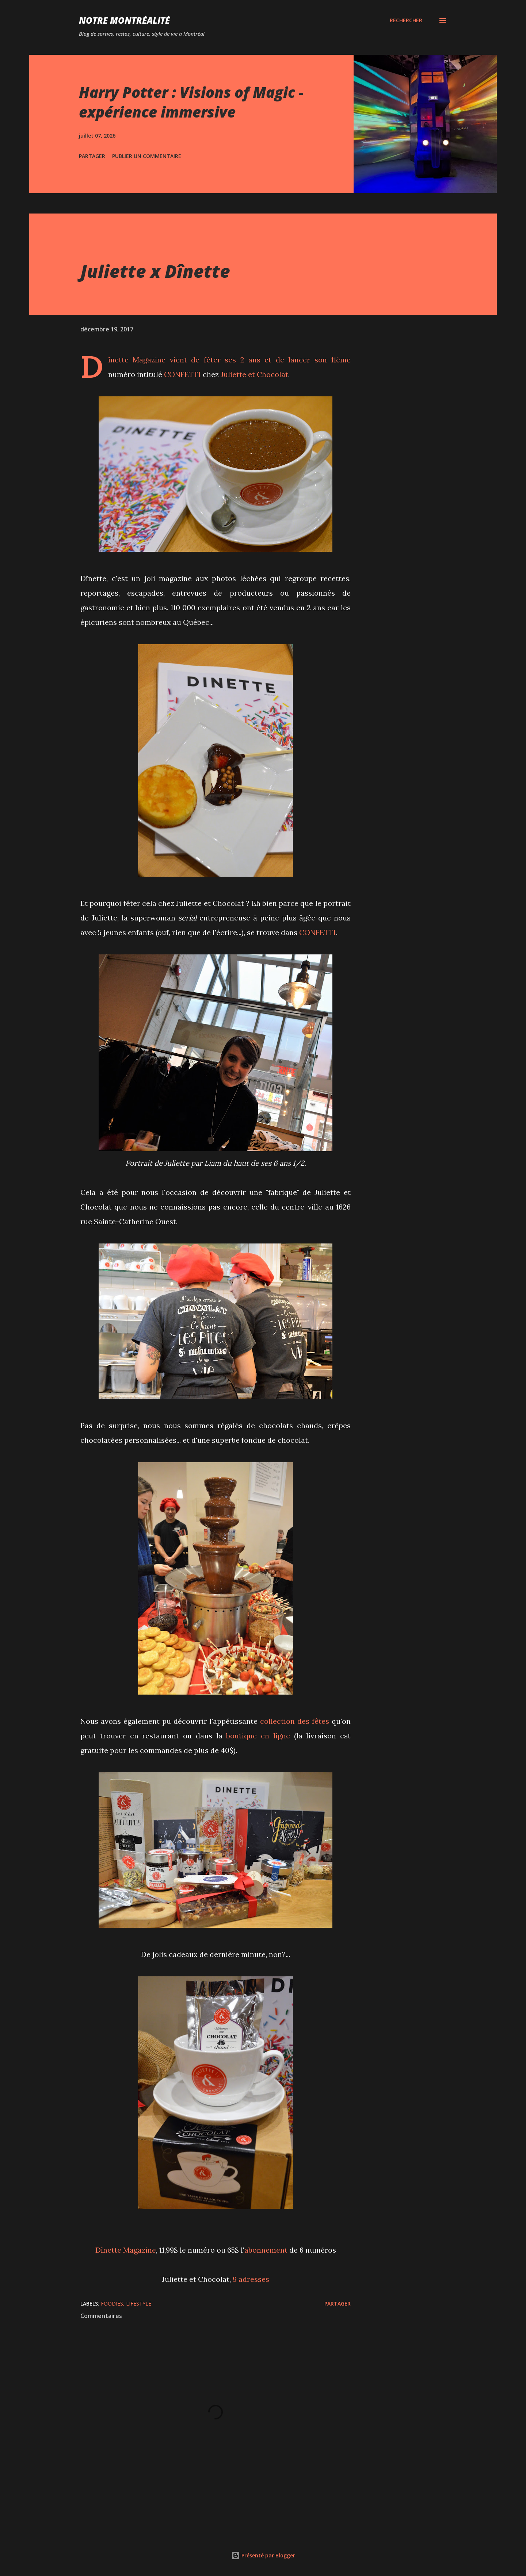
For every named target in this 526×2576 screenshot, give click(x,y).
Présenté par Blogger (263, 2555)
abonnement (265, 2249)
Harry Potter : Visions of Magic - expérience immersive (191, 102)
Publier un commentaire (146, 156)
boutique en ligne (258, 1735)
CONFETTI (182, 374)
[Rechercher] (406, 20)
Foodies (112, 2303)
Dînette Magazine (136, 359)
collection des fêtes (294, 1721)
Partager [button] (92, 156)
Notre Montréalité (124, 20)
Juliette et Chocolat (254, 374)
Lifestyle (138, 2303)
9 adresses (251, 2279)
